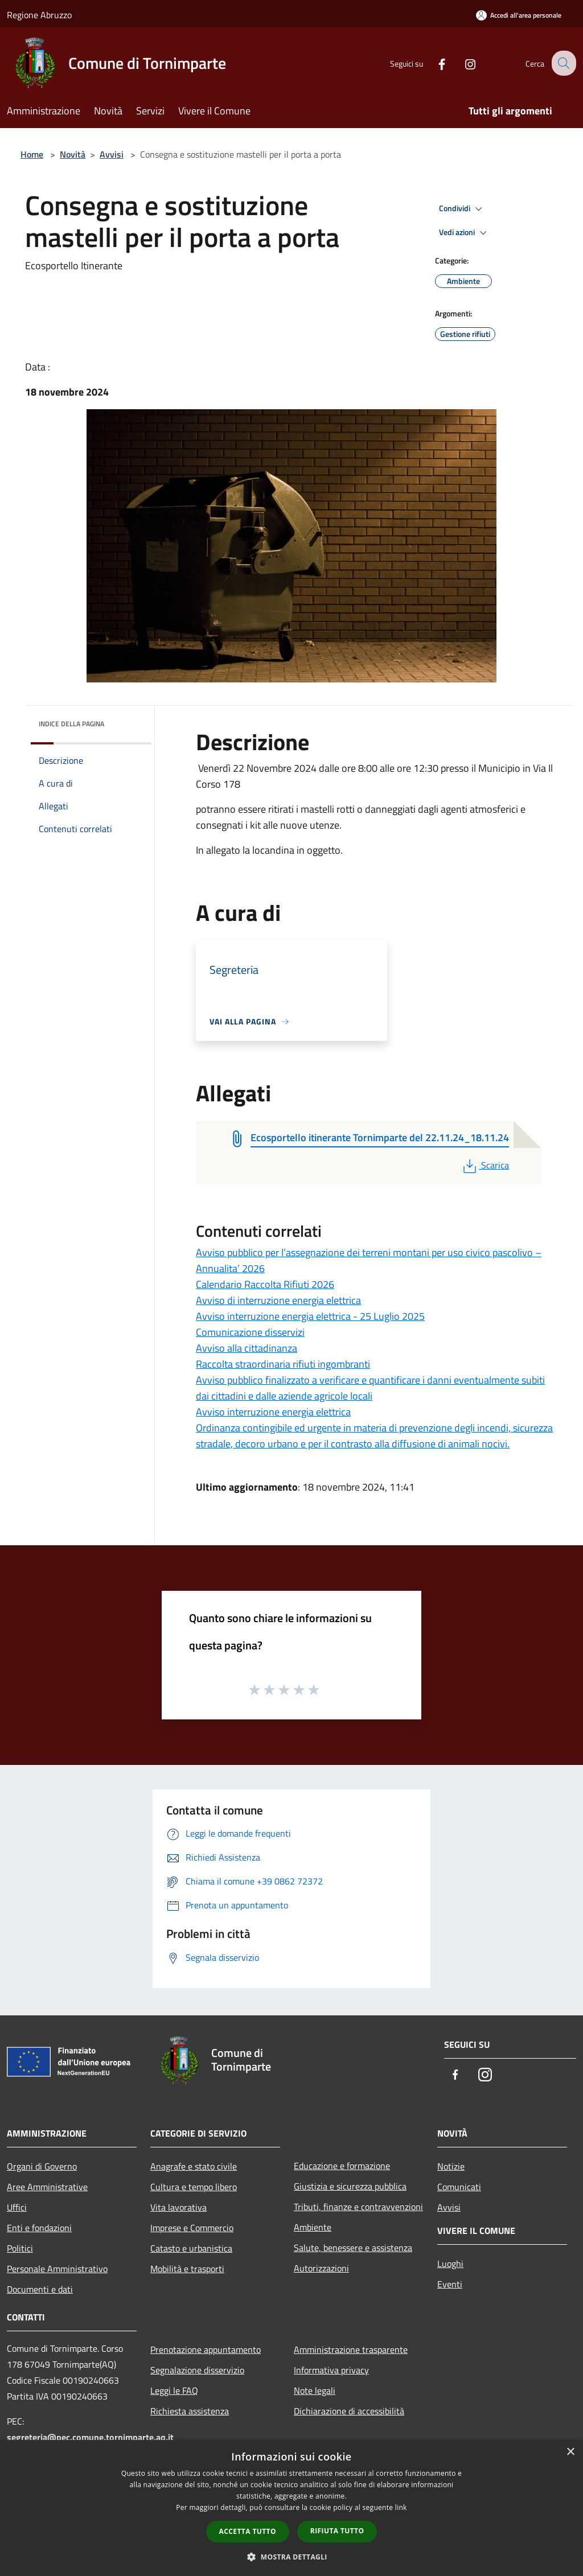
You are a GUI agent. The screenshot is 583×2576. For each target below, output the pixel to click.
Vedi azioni (464, 233)
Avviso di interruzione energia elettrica (278, 1300)
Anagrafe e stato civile (193, 2166)
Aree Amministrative (47, 2187)
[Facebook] (432, 63)
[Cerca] (562, 63)
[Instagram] (461, 63)
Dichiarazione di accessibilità (349, 2411)
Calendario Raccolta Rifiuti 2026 (265, 1284)
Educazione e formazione (342, 2165)
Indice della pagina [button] (71, 723)
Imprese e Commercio (191, 2228)
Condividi (462, 209)
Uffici (17, 2207)
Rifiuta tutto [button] (337, 2531)
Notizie (451, 2166)
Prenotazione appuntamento (205, 2349)
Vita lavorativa (178, 2207)
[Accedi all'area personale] (518, 15)
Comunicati (459, 2187)
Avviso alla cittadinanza (246, 1348)
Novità (72, 154)
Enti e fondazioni (39, 2228)
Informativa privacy (331, 2370)
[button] (291, 2556)
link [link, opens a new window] (401, 2507)
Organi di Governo (42, 2166)
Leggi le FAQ (174, 2390)
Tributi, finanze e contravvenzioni (358, 2206)
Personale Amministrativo (57, 2268)
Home (31, 154)
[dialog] (291, 2508)
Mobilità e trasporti (187, 2268)
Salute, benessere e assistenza (353, 2247)
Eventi (449, 2284)
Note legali (314, 2390)
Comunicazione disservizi (250, 1332)
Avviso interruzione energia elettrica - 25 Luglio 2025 (310, 1316)
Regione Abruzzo (39, 15)
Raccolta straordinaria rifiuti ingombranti (283, 1364)
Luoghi (450, 2263)
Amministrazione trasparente (351, 2349)
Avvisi (112, 154)
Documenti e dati (40, 2289)
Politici (20, 2248)
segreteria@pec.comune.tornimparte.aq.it (90, 2437)
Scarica (485, 1165)
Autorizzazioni (321, 2268)
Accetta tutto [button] (247, 2531)
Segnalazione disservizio (197, 2370)
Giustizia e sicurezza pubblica (350, 2186)
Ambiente (312, 2227)
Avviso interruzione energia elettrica (273, 1411)
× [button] (570, 2452)
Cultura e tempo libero (193, 2187)
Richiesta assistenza (189, 2411)
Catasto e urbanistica (191, 2248)
